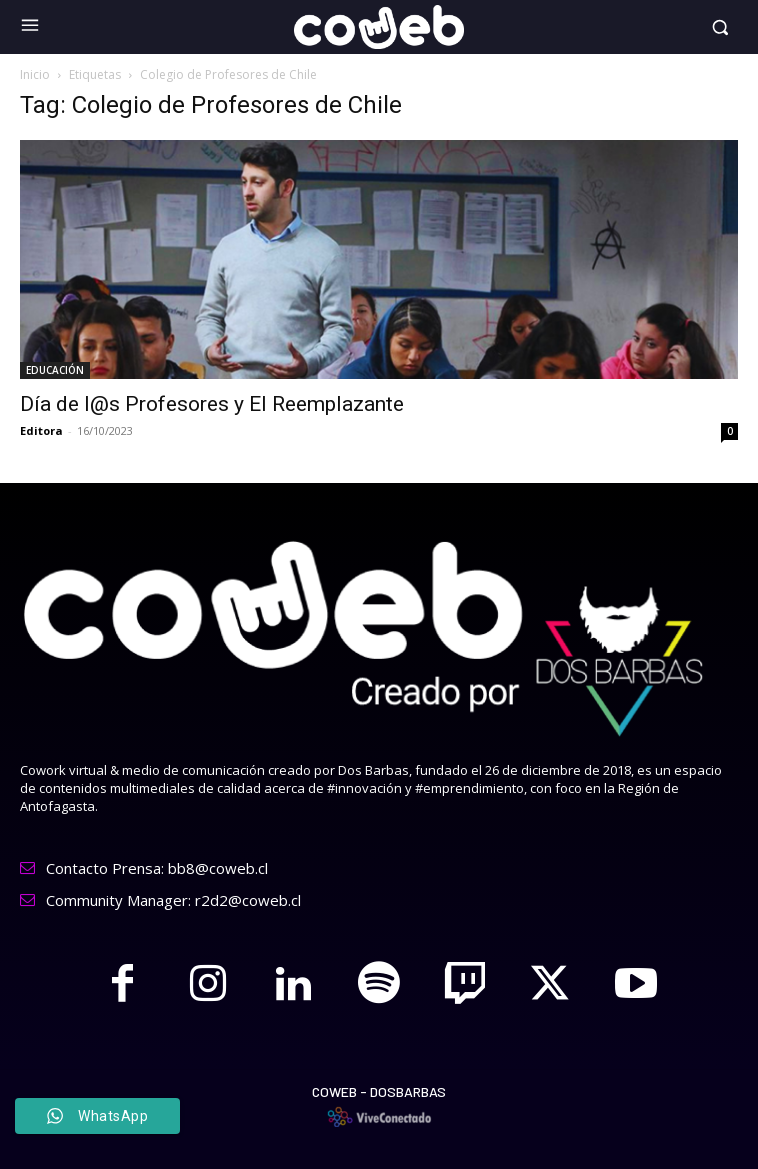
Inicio (35, 74)
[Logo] (379, 27)
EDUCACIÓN (55, 370)
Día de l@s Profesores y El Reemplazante (212, 404)
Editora (41, 430)
